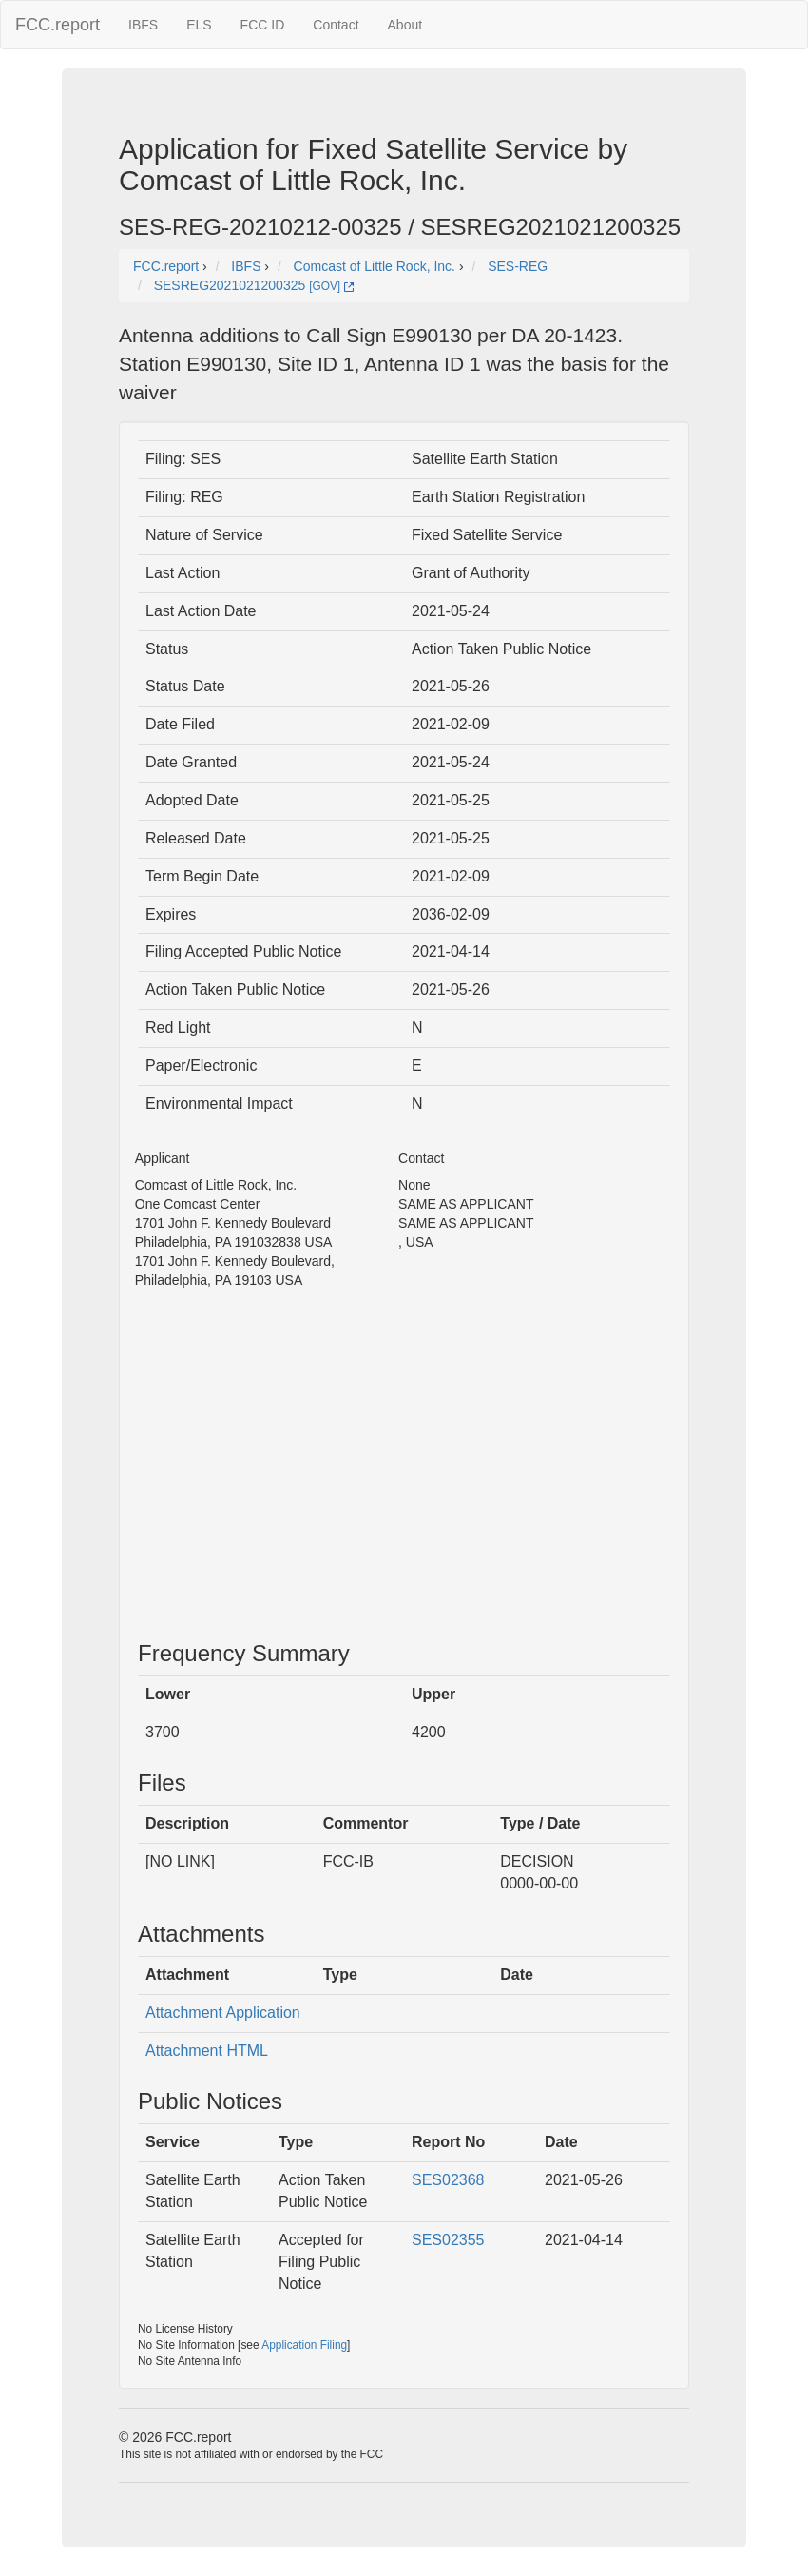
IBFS (143, 24)
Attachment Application (222, 2013)
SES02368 (448, 2180)
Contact (335, 24)
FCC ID (262, 24)
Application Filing (304, 2345)
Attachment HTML (206, 2051)
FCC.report (57, 24)
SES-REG (518, 266)
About (405, 24)
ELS (198, 24)
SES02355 (448, 2240)
